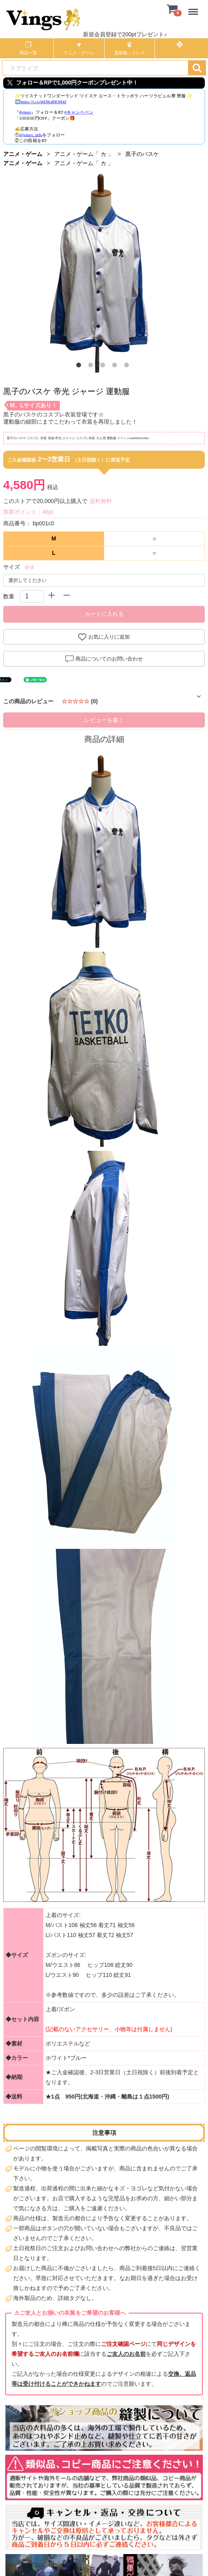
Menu (195, 7)
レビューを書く (104, 720)
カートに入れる (104, 614)
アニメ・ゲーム (22, 154)
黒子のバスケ (142, 154)
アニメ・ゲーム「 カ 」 (83, 154)
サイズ (11, 567)
